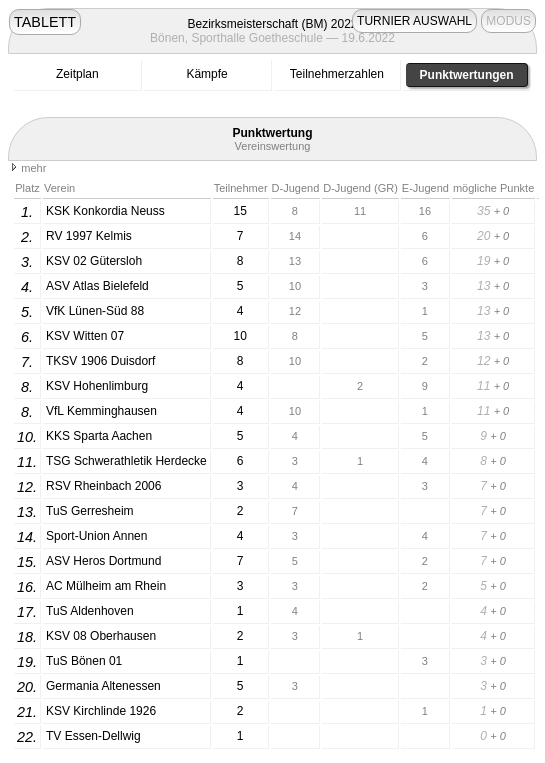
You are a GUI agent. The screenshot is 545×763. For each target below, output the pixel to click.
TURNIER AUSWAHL (414, 21)
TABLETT (45, 22)
